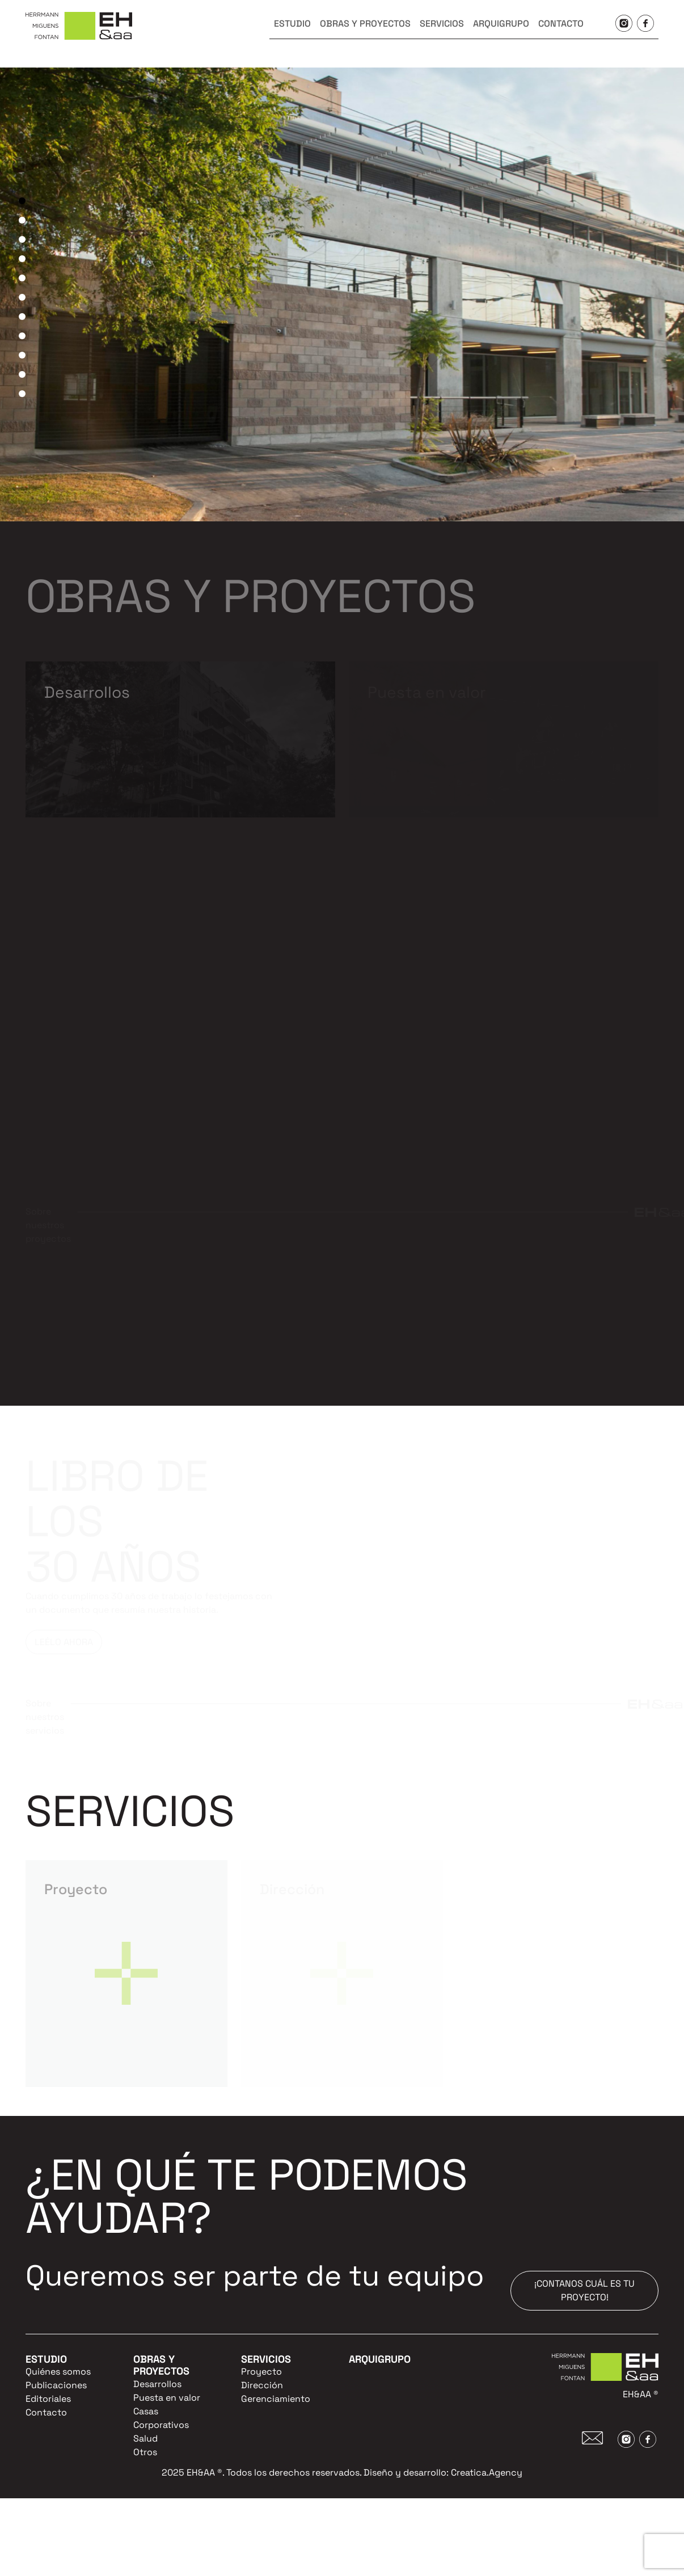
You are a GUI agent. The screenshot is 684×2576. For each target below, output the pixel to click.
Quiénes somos (58, 2371)
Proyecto (261, 2371)
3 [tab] (22, 239)
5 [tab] (22, 278)
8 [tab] (22, 335)
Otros (145, 2452)
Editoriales (48, 2399)
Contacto (46, 2412)
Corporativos (161, 2425)
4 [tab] (22, 258)
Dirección (262, 2385)
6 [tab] (22, 297)
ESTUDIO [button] (292, 23)
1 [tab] (22, 200)
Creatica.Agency (486, 2472)
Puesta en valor (166, 2398)
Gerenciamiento (275, 2399)
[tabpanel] (342, 294)
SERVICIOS (442, 23)
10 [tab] (22, 374)
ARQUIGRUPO (501, 23)
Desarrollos (157, 2384)
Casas (145, 2411)
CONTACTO (561, 23)
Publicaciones (56, 2385)
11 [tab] (22, 393)
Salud (145, 2438)
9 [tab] (22, 355)
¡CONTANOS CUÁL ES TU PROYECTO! (584, 2290)
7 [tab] (22, 316)
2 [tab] (22, 220)
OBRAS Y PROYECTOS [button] (365, 23)
